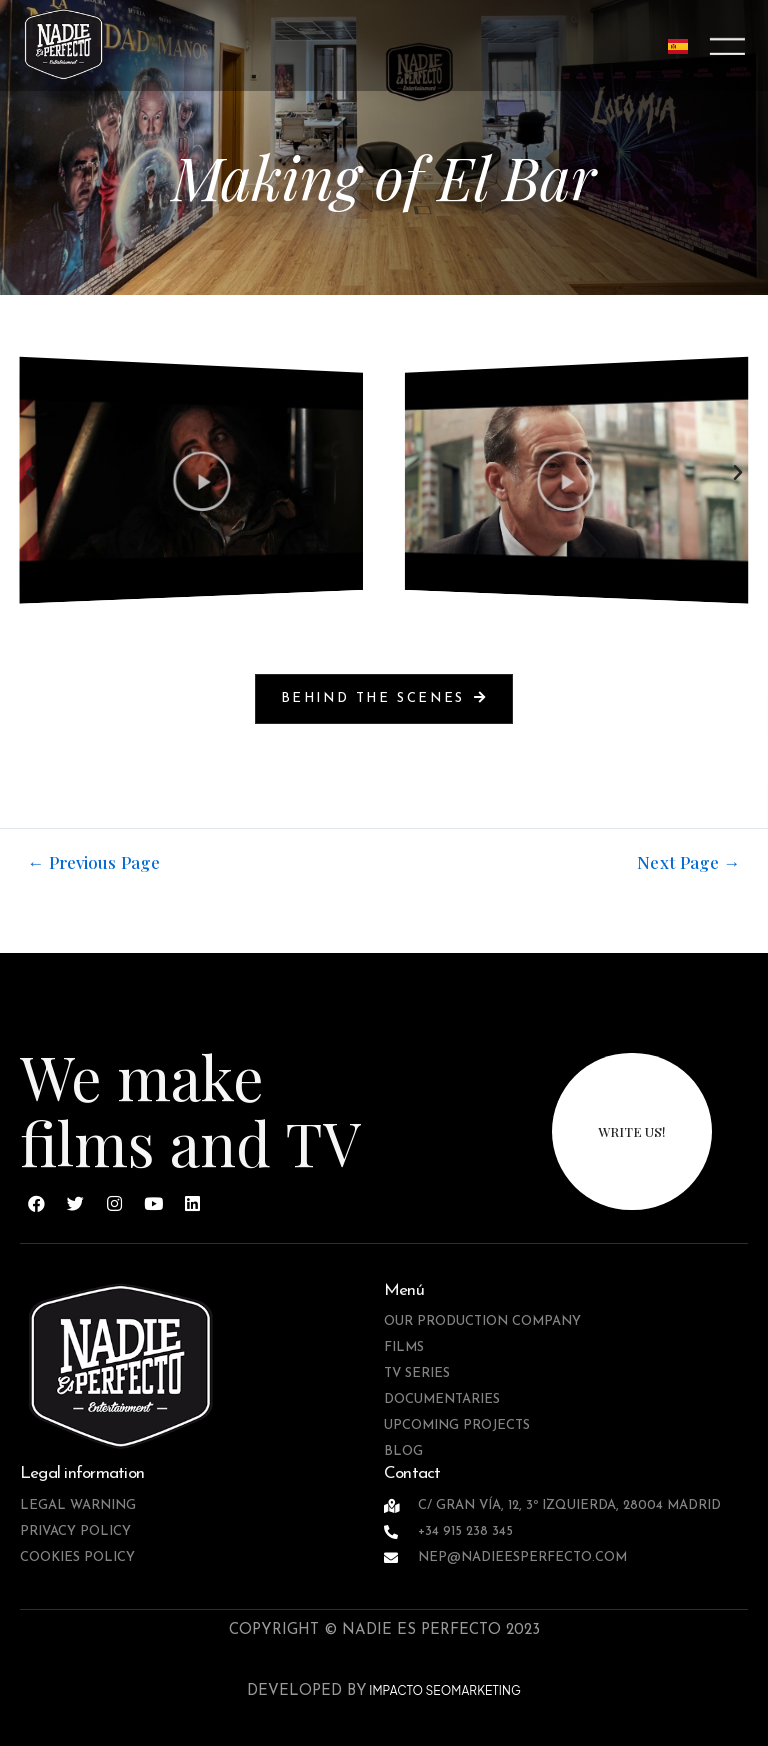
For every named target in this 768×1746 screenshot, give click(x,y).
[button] (30, 473)
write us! (631, 1131)
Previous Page (94, 862)
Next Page (688, 862)
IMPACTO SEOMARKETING (444, 1690)
